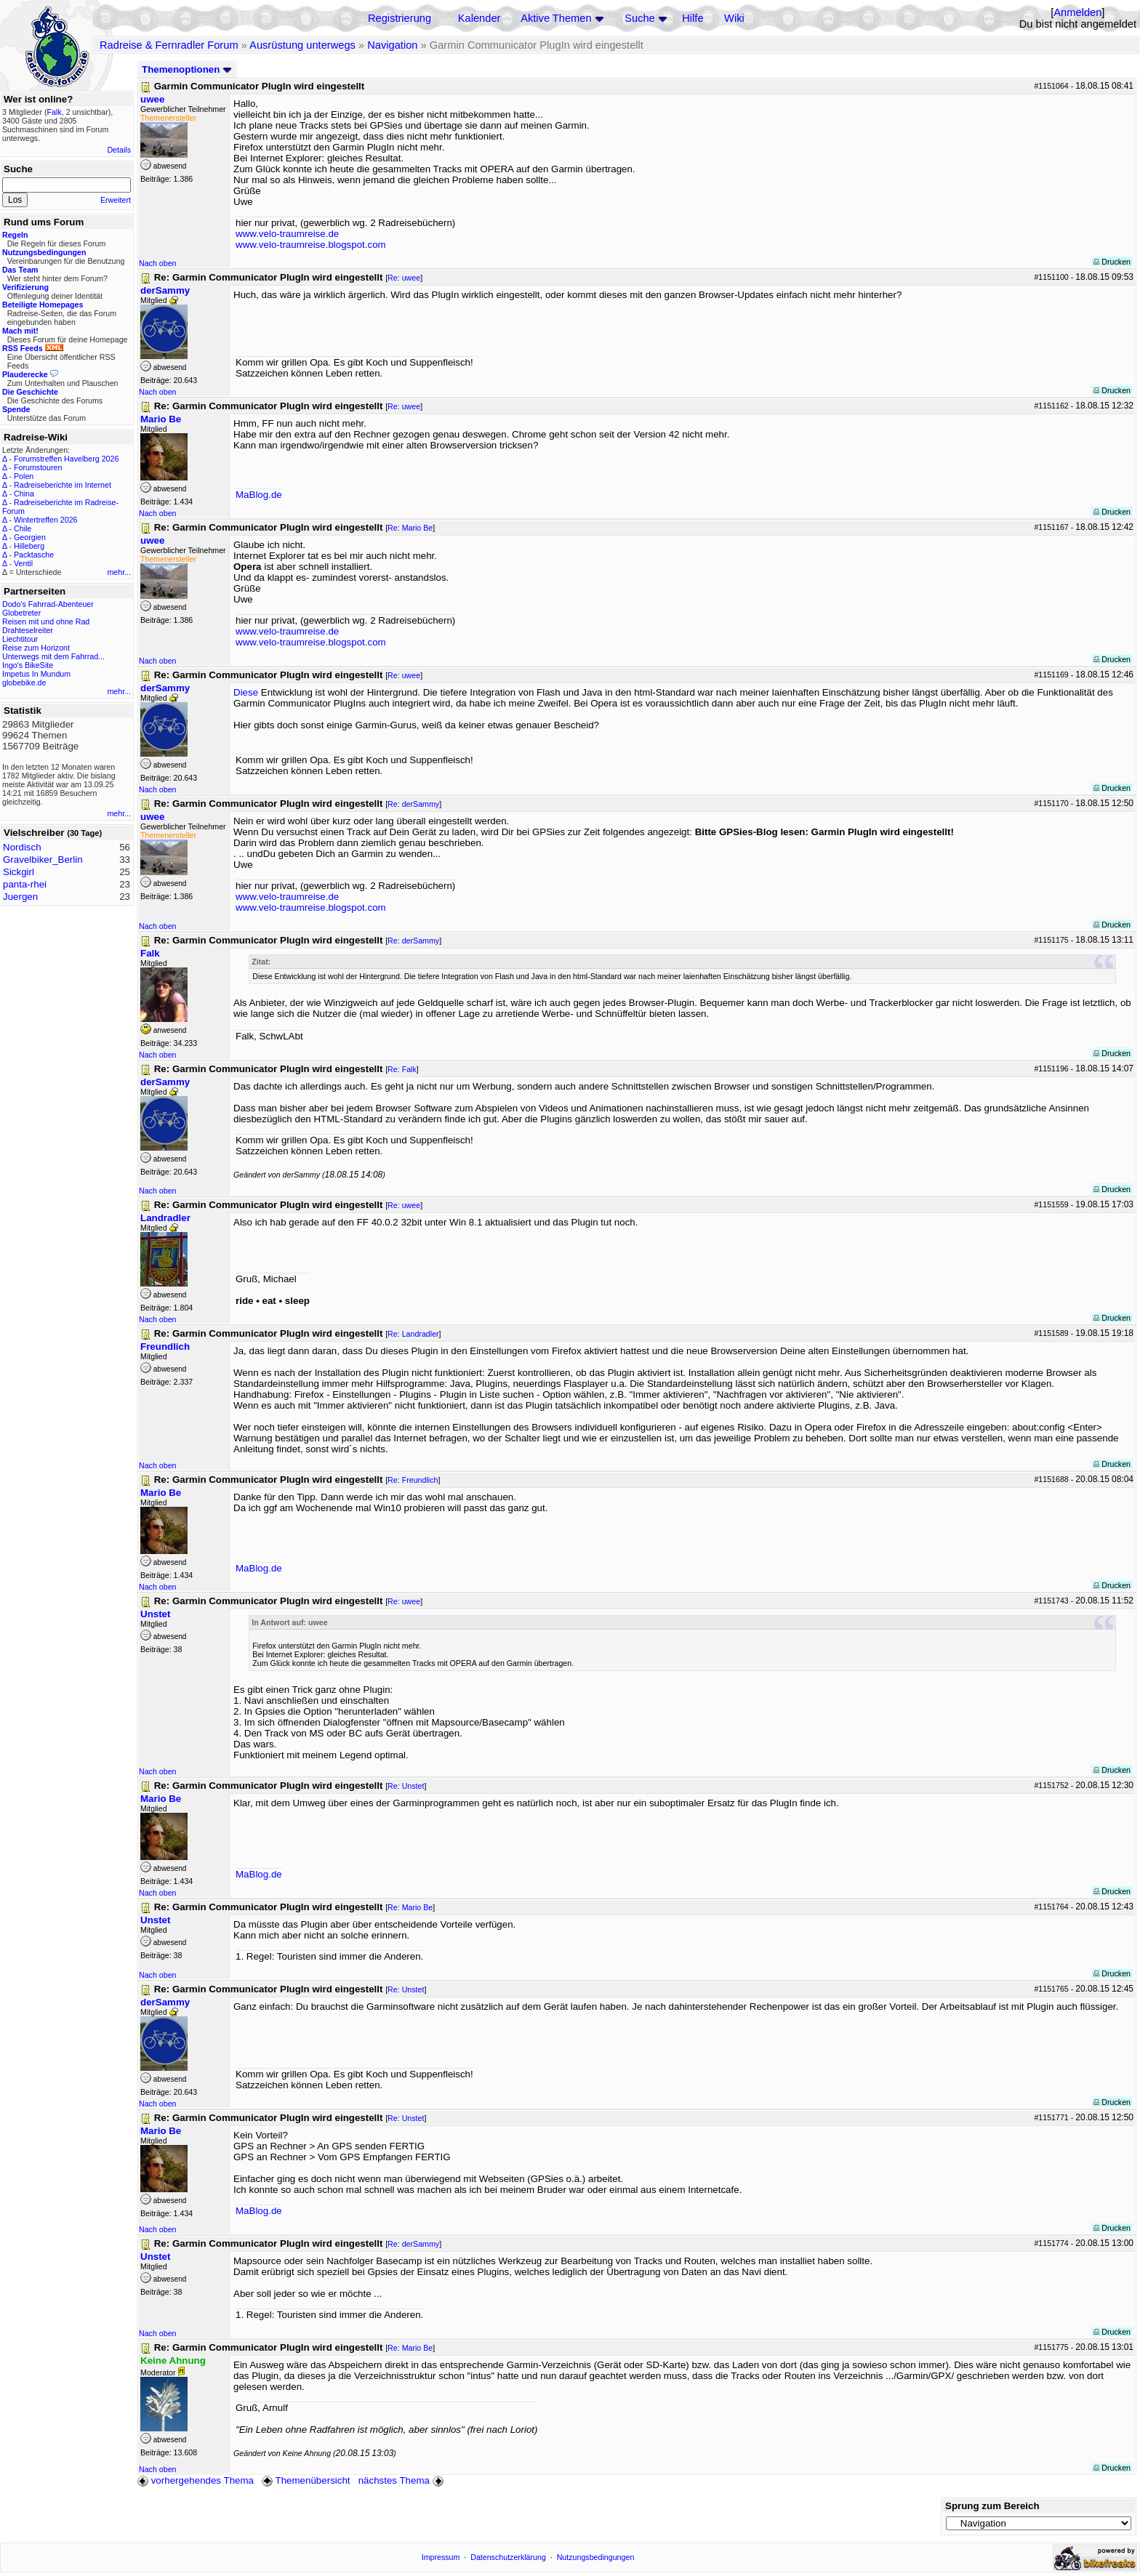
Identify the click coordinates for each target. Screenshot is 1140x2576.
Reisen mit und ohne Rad (45, 621)
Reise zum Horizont (36, 647)
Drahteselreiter (27, 630)
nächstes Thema (402, 2480)
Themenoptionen (187, 69)
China (24, 493)
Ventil (23, 563)
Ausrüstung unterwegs (302, 45)
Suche (640, 18)
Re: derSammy (413, 804)
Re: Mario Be (410, 527)
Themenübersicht (306, 2480)
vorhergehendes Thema (195, 2480)
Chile (22, 528)
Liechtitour (20, 639)
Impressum (441, 2557)
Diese (245, 692)
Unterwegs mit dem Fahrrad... (53, 656)
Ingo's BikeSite (27, 665)
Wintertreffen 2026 (45, 519)
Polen (23, 476)
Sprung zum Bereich (992, 2505)
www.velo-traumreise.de (287, 233)
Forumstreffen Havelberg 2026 (66, 458)
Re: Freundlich (413, 1480)
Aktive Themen (556, 18)
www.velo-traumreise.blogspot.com (311, 244)
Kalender (479, 18)
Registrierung (399, 18)
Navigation (392, 45)
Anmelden (1077, 12)
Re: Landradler (413, 1333)
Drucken (1112, 261)
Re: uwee (404, 277)
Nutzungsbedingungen (596, 2557)
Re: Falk (402, 1069)
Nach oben (158, 263)
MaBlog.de (259, 494)
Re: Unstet (406, 1786)
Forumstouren (38, 467)
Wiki (734, 18)
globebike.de (24, 682)
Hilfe (692, 18)
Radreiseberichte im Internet (62, 484)
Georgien (30, 537)
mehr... (119, 572)
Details (119, 149)
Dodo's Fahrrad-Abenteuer (48, 604)
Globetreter (21, 612)
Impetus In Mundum (36, 673)
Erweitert (115, 200)
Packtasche (34, 554)
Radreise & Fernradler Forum (169, 45)
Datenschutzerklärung (508, 2557)
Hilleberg (29, 546)
